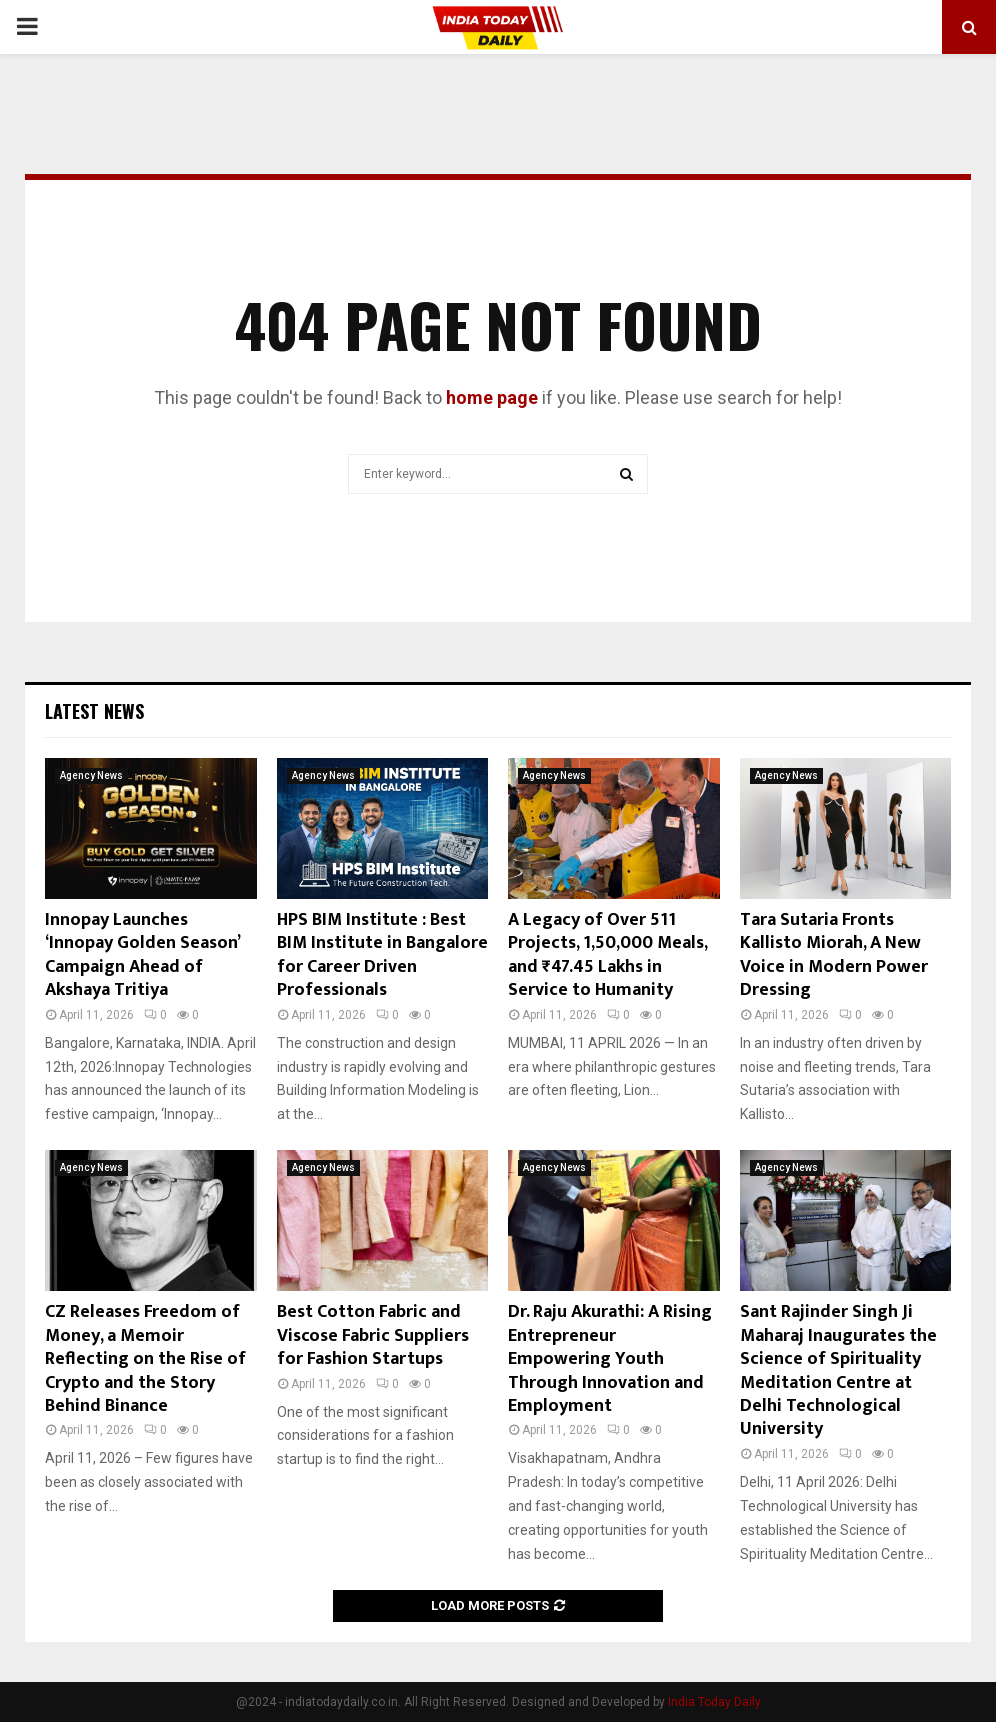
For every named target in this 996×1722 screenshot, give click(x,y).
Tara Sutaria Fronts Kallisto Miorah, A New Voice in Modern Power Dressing (834, 955)
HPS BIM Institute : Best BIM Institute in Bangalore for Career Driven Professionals (382, 955)
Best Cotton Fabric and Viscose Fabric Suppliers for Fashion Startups (373, 1335)
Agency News (91, 775)
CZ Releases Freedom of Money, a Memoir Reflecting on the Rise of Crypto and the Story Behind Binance (145, 1359)
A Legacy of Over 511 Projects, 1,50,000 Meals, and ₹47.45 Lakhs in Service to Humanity (607, 955)
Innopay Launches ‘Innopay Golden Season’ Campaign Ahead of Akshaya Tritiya (142, 955)
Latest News (94, 711)
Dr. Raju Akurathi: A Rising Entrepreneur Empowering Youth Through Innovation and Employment (610, 1359)
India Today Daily (714, 1702)
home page (492, 397)
